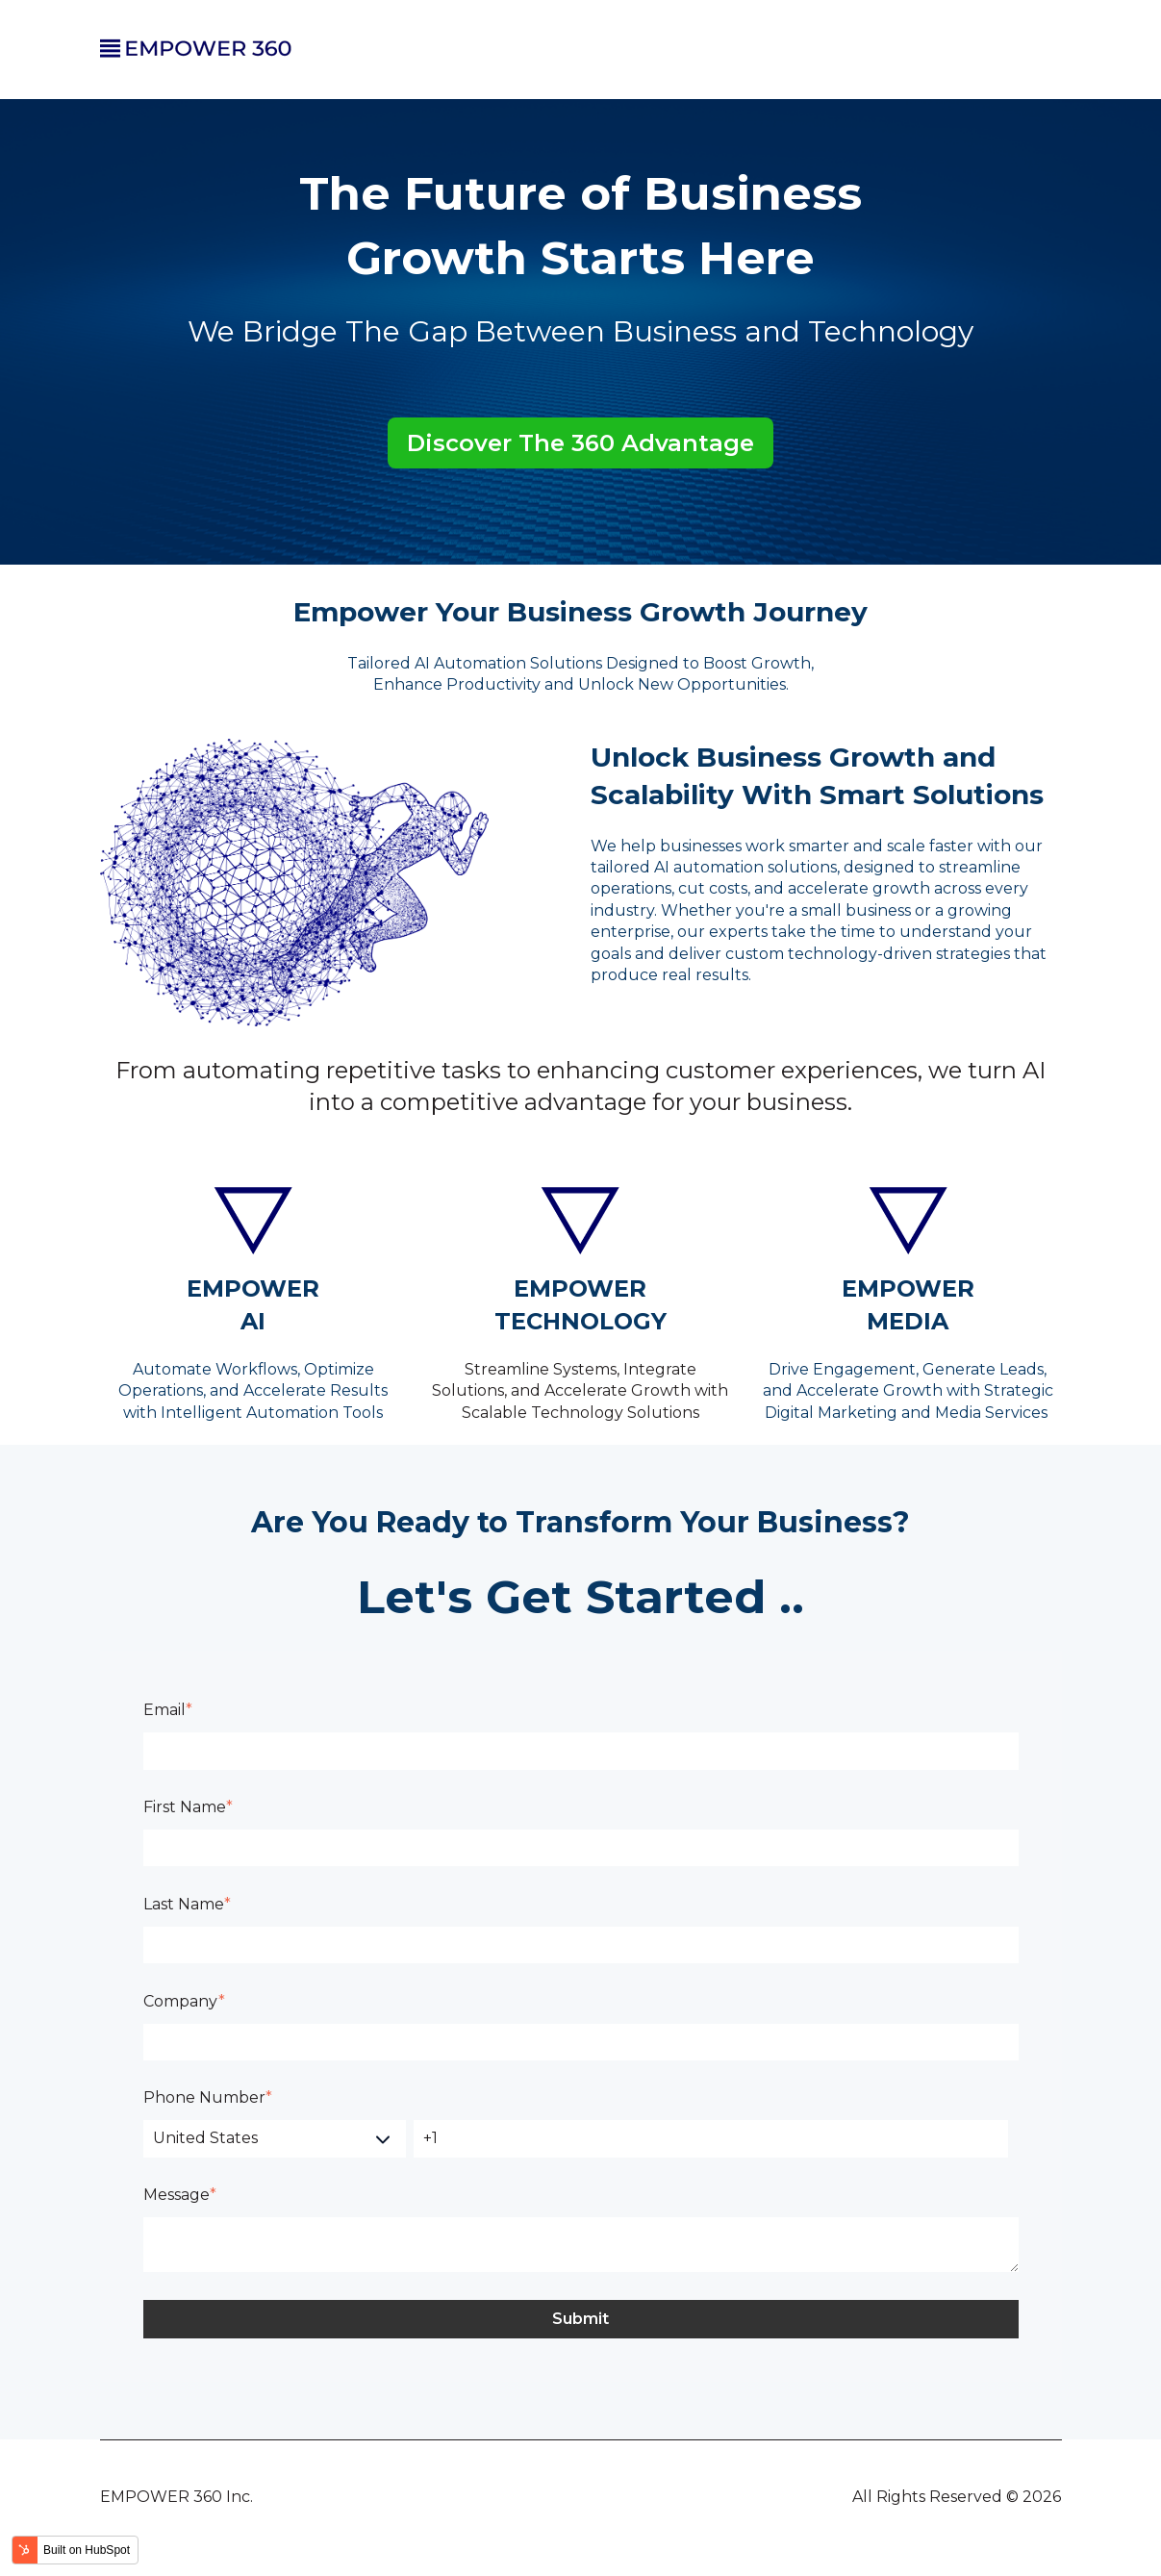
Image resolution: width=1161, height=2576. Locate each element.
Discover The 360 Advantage (580, 443)
